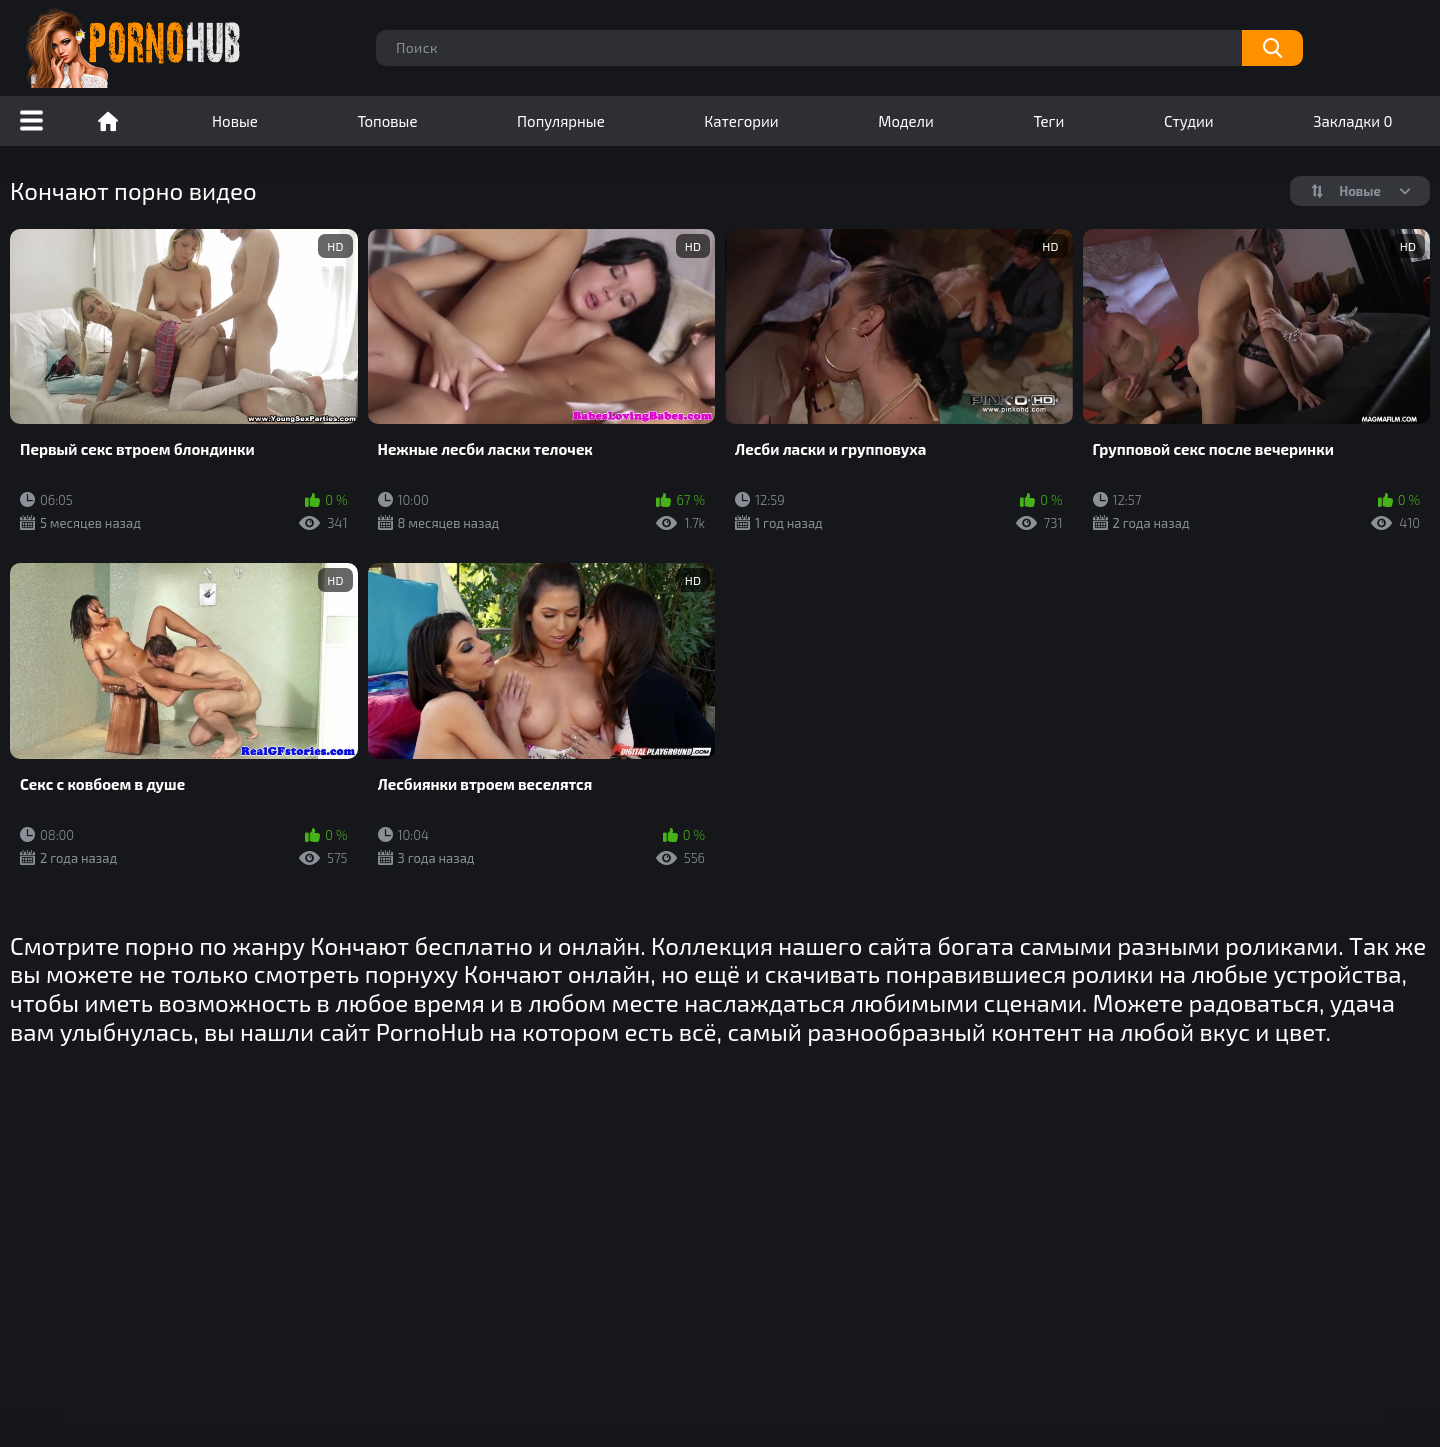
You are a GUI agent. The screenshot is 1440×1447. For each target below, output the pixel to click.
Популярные (561, 121)
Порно (108, 121)
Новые (235, 121)
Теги (1048, 121)
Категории (741, 121)
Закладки (1352, 121)
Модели (906, 121)
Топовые (387, 121)
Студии (1189, 121)
